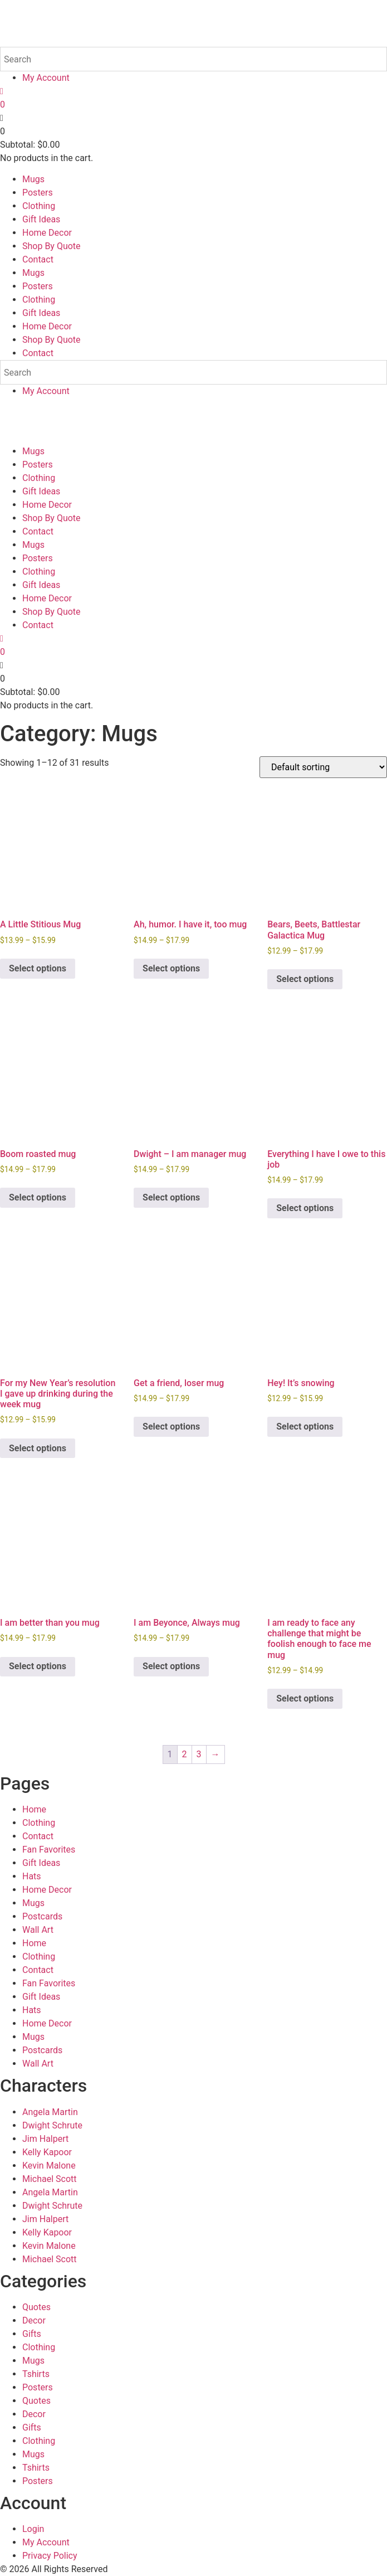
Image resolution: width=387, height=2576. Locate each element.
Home (34, 1809)
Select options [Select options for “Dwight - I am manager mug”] (171, 1197)
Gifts (31, 2334)
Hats (31, 1876)
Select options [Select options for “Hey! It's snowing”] (305, 1426)
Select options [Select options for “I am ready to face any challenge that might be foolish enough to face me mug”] (305, 1698)
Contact (37, 259)
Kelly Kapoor (47, 2152)
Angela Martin (50, 2112)
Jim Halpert (45, 2138)
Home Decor (47, 232)
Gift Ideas (41, 219)
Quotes (36, 2307)
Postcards (42, 1916)
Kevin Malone (49, 2165)
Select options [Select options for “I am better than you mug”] (37, 1666)
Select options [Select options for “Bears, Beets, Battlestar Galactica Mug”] (305, 979)
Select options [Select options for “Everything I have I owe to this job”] (305, 1208)
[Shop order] (323, 767)
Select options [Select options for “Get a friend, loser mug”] (171, 1426)
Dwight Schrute (52, 2125)
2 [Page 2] (184, 1754)
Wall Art (37, 1929)
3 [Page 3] (199, 1754)
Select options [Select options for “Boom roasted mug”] (37, 1197)
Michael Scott (49, 2179)
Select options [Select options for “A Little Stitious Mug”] (37, 968)
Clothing (38, 206)
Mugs (33, 179)
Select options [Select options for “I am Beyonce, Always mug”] (171, 1666)
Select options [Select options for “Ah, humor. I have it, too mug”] (171, 968)
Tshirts (36, 2374)
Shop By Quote (51, 246)
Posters (37, 192)
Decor (34, 2320)
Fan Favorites (48, 1849)
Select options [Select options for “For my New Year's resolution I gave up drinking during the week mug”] (37, 1448)
